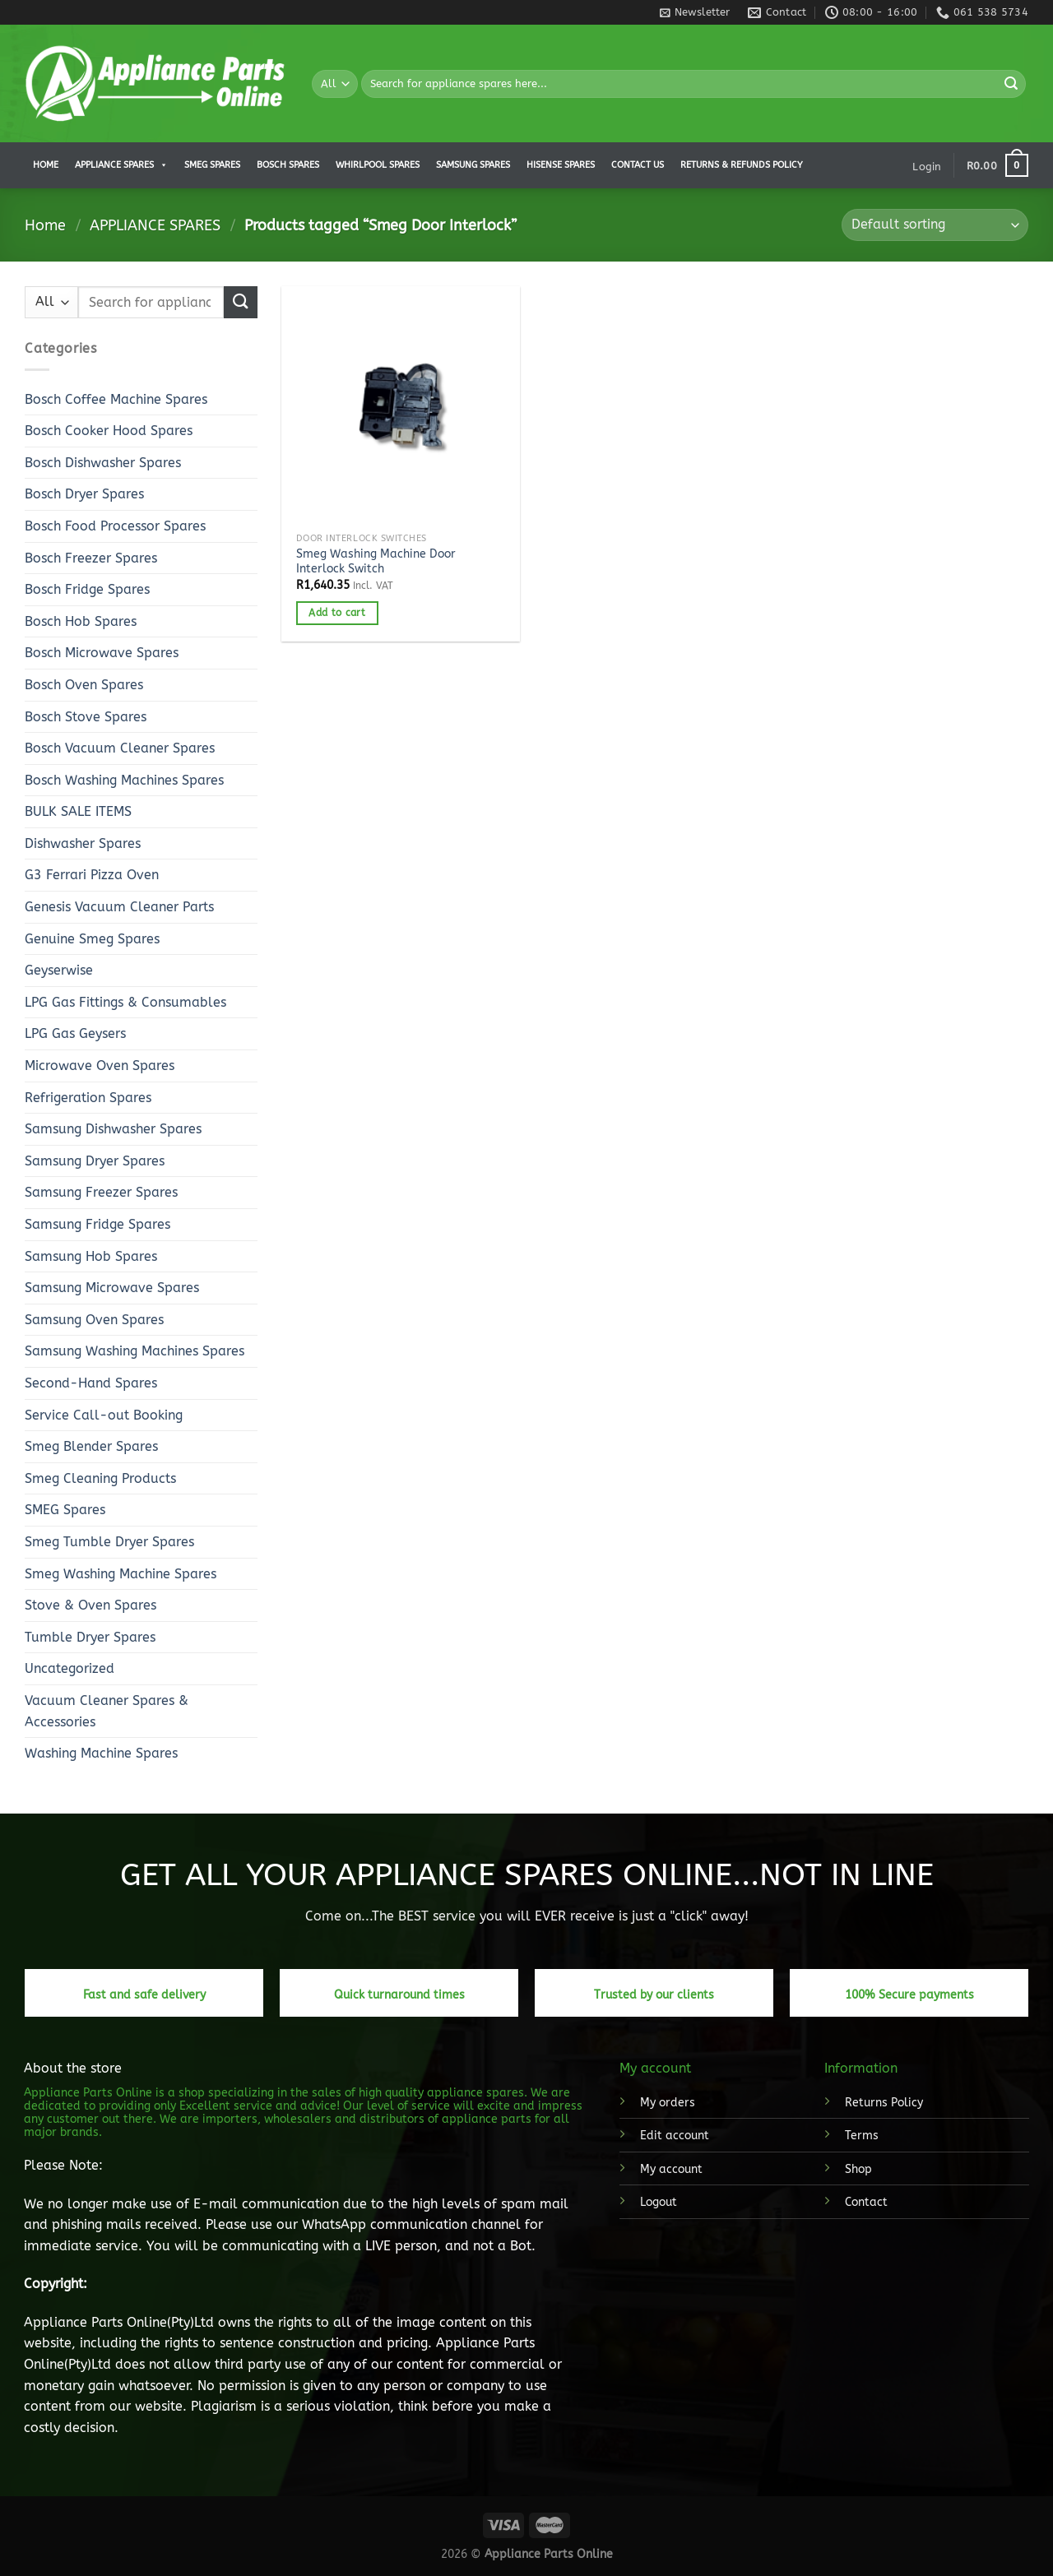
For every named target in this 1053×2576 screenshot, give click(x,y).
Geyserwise (59, 970)
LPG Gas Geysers (75, 1033)
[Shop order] (935, 225)
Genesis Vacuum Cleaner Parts (119, 907)
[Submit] (1011, 84)
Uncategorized (69, 1668)
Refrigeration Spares (88, 1097)
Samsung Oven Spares (94, 1319)
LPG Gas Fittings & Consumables (125, 1002)
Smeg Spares (212, 165)
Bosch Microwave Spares (102, 652)
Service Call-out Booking (104, 1415)
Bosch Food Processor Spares (115, 526)
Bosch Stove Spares (85, 717)
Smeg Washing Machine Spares (120, 1574)
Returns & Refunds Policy (741, 165)
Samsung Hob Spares (91, 1256)
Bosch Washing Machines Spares (124, 780)
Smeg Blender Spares (91, 1446)
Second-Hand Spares (91, 1383)
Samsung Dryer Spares (95, 1161)
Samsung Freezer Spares (101, 1192)
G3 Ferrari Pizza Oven (92, 875)
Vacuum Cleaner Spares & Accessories (106, 1711)
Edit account (674, 2136)
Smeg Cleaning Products (100, 1478)
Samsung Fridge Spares (97, 1224)
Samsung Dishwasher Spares (113, 1129)
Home (45, 165)
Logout (658, 2202)
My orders (667, 2103)
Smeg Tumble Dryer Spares (109, 1542)
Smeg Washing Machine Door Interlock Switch (376, 562)
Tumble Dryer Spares (90, 1637)
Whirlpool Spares (378, 165)
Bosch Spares (288, 165)
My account (671, 2169)
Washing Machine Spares (101, 1753)
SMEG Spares (65, 1509)
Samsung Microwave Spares (112, 1287)
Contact (866, 2202)
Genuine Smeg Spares (92, 939)
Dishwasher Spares (83, 843)
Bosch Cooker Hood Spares (109, 430)
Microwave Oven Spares (99, 1065)
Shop (858, 2169)
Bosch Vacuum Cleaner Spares (120, 748)
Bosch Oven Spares (84, 685)
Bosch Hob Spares (81, 621)
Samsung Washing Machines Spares (134, 1351)
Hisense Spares (560, 165)
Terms (862, 2136)
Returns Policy (884, 2103)
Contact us (637, 165)
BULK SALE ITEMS (78, 811)
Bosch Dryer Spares (84, 494)
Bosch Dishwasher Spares (103, 462)
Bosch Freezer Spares (91, 558)
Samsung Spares (473, 165)
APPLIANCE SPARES (121, 165)
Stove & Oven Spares (90, 1605)
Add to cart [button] (336, 613)
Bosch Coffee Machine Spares (116, 399)
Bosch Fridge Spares (87, 589)
